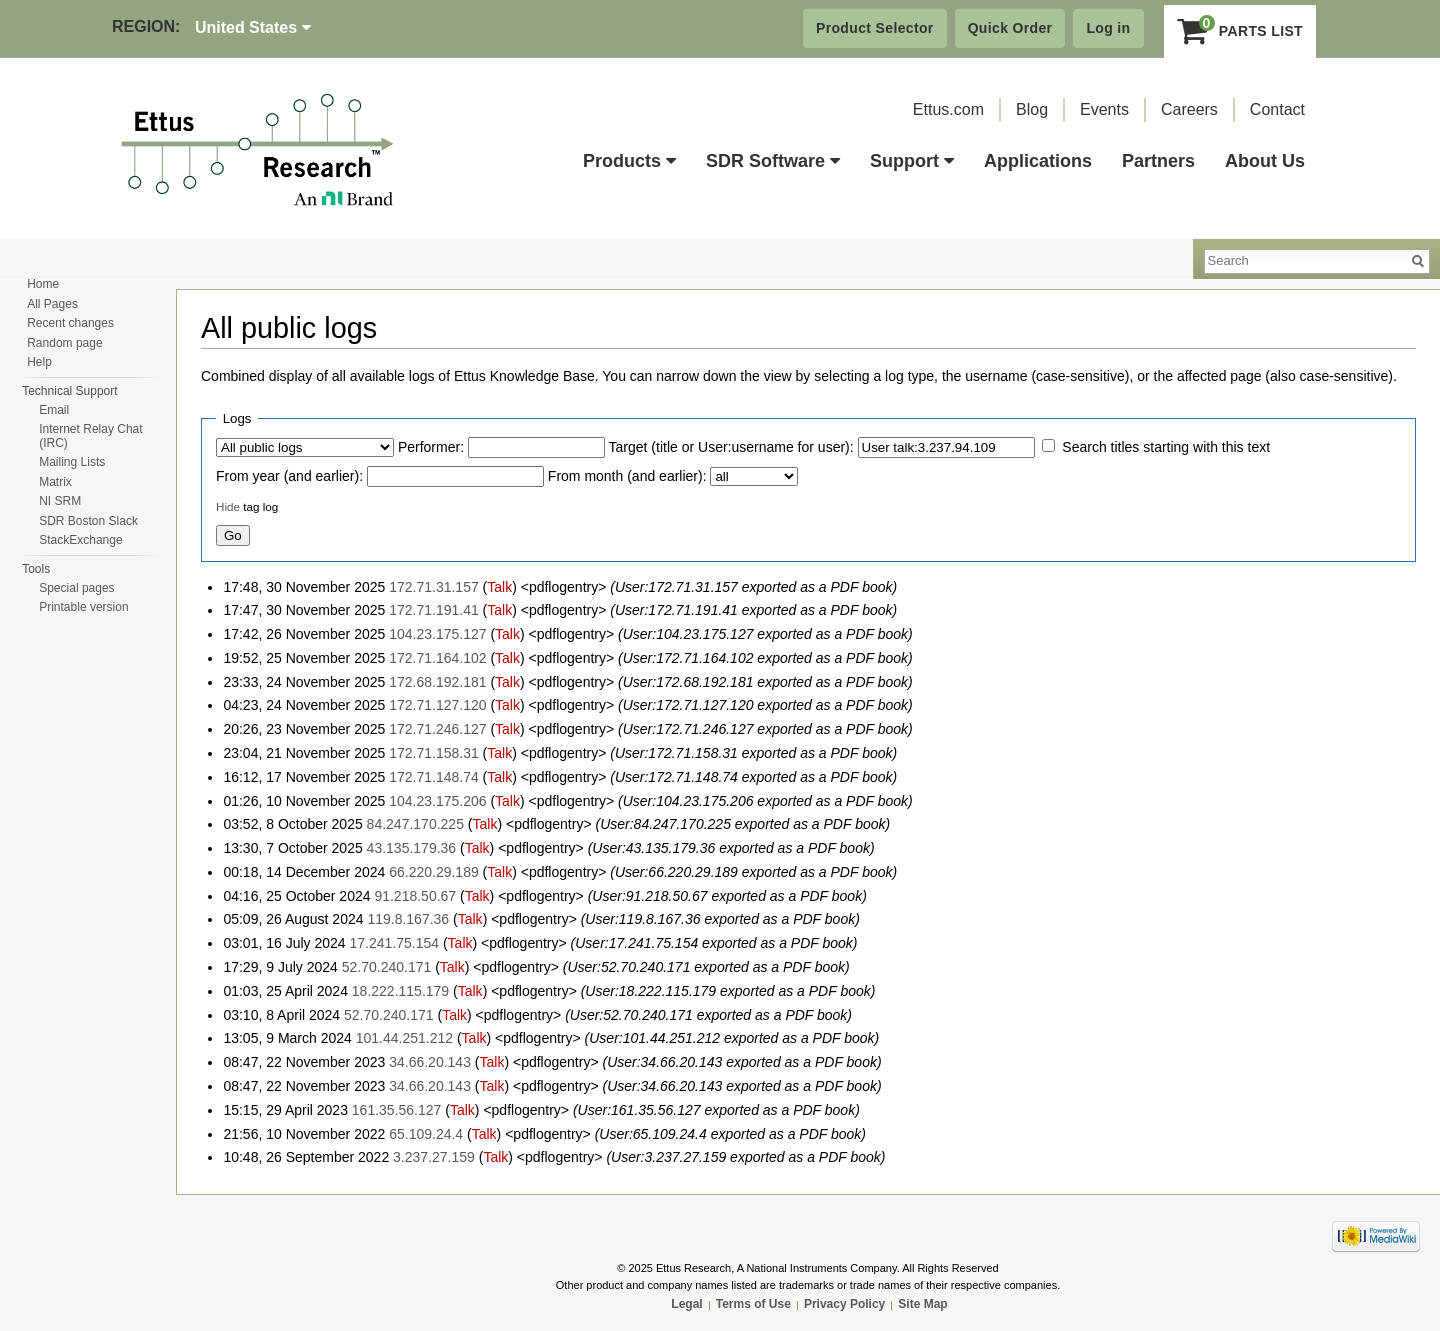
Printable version (83, 607)
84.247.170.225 (415, 824)
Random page (64, 343)
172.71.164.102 (437, 658)
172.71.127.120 (437, 705)
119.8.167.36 (408, 919)
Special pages (76, 588)
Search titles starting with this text (1166, 447)
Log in (1108, 28)
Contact (1277, 109)
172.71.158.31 (434, 753)
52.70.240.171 (387, 967)
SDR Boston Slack (88, 521)
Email (54, 410)
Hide (228, 506)
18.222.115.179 (400, 991)
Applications (1038, 161)
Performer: (431, 447)
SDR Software (773, 161)
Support (912, 161)
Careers (1189, 109)
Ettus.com (948, 109)
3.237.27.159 (434, 1157)
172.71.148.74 (434, 777)
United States (253, 27)
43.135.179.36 (412, 848)
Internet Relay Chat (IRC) (90, 436)
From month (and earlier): (627, 476)
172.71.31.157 (434, 587)
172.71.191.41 (434, 610)
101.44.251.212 (404, 1038)
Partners (1158, 161)
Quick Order (1010, 28)
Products (629, 161)
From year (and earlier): (289, 476)
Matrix (55, 482)
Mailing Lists (72, 462)
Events (1104, 109)
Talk (499, 587)
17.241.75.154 (395, 943)
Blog (1032, 109)
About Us (1265, 161)
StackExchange (80, 540)
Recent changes (70, 323)
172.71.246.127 (437, 729)
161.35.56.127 (397, 1110)
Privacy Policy (844, 1304)
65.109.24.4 (426, 1134)
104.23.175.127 (437, 634)
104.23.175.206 (437, 801)
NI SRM (60, 501)
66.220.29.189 (434, 872)
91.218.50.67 (415, 896)
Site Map (922, 1304)
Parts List (1240, 31)
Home (43, 284)
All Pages (52, 304)
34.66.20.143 (430, 1062)
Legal (686, 1304)
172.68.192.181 (437, 682)
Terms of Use (753, 1304)
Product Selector (875, 28)
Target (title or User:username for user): (731, 447)
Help (39, 362)
